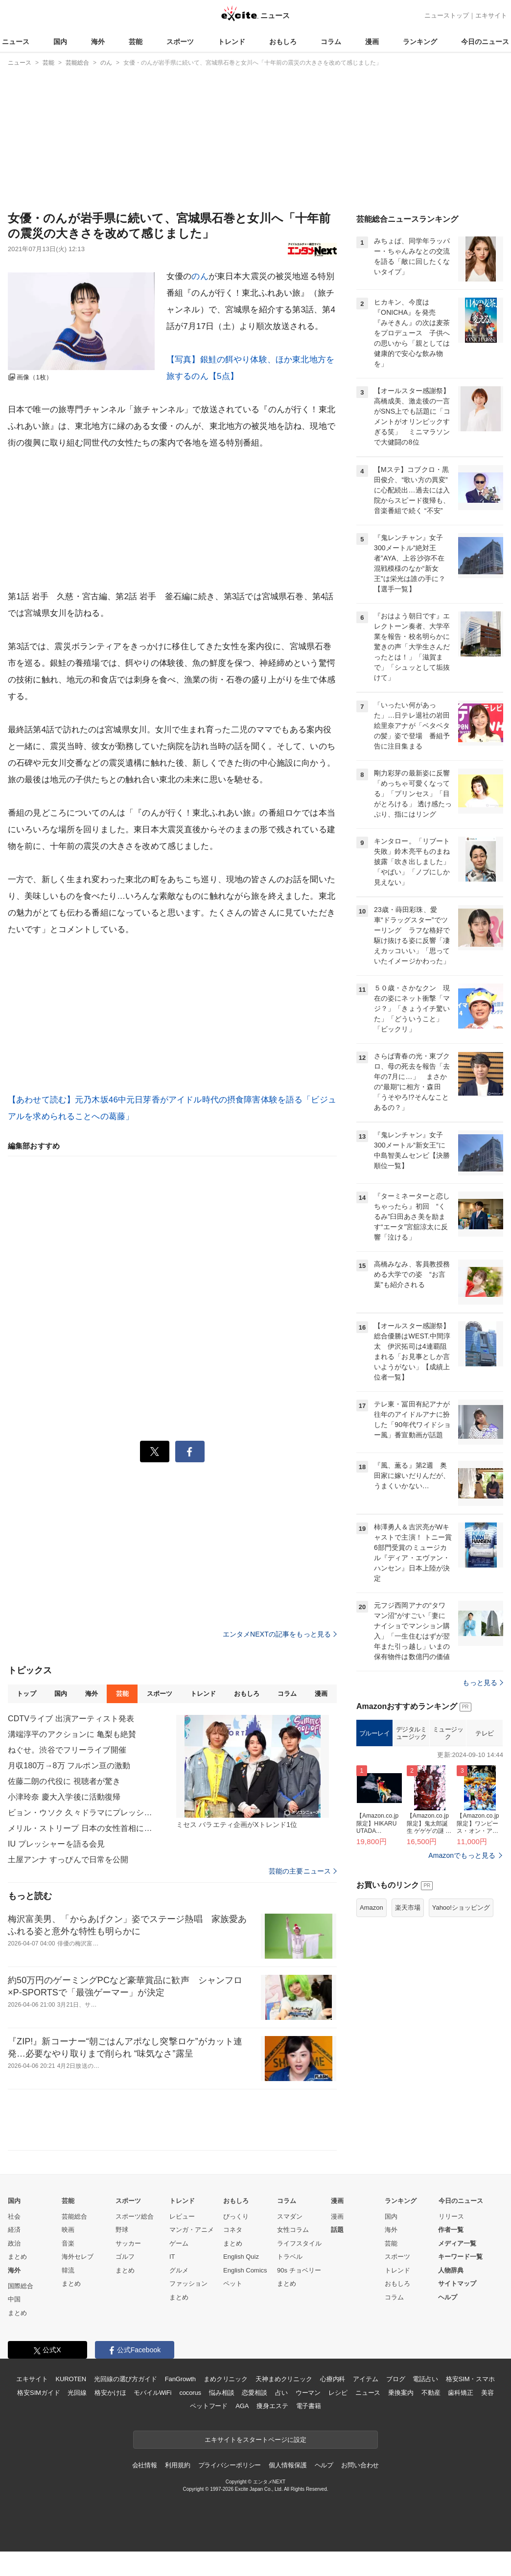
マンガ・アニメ (191, 2254)
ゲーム (178, 2268)
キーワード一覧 (460, 2281)
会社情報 (144, 2490)
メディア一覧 (457, 2268)
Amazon (371, 2030)
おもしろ (283, 42)
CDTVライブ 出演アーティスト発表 (71, 1718)
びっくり (236, 2241)
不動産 (431, 2417)
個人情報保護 (287, 2490)
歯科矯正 (460, 2417)
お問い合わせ (360, 2490)
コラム (331, 42)
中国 (14, 2324)
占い (281, 2417)
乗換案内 (400, 2417)
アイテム (365, 2404)
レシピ (338, 2417)
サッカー (128, 2268)
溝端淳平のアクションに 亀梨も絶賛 (72, 1734)
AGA (242, 2431)
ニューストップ (446, 15)
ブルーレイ (374, 1855)
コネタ (232, 2254)
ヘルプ (447, 2321)
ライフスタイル (299, 2268)
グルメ (178, 2294)
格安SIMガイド (38, 2417)
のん (199, 276)
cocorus (190, 2417)
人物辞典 (451, 2294)
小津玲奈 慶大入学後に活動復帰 (64, 1797)
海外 (98, 42)
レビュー (182, 2241)
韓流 (68, 2294)
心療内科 (332, 2404)
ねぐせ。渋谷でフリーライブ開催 (67, 1750)
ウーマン (308, 2417)
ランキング (420, 42)
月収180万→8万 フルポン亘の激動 (69, 1765)
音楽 (68, 2268)
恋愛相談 (254, 2417)
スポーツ (180, 42)
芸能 (135, 42)
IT (172, 2281)
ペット (232, 2308)
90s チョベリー (299, 2294)
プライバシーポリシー (229, 2490)
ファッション (188, 2308)
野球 (122, 2254)
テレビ (484, 1855)
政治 (14, 2268)
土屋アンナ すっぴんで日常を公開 (68, 1859)
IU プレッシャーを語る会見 (56, 1844)
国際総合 (20, 2310)
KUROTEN (70, 2404)
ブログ (395, 2404)
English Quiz (241, 2281)
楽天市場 (407, 2030)
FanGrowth (180, 2404)
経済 (14, 2254)
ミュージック (448, 1855)
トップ (26, 1693)
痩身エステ (272, 2431)
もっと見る (483, 1805)
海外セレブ (77, 2281)
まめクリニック (226, 2404)
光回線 (77, 2417)
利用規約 (177, 2490)
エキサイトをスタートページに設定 (255, 2464)
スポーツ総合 (135, 2241)
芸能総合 (74, 2241)
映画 (68, 2254)
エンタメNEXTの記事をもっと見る (280, 1634)
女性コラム (293, 2254)
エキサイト (491, 15)
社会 (14, 2241)
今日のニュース (485, 42)
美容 (487, 2417)
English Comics (245, 2294)
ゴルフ (125, 2281)
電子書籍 (308, 2431)
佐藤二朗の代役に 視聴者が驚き (64, 1781)
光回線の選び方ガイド (125, 2404)
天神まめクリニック (284, 2404)
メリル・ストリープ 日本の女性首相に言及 (81, 1828)
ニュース (15, 42)
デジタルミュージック (411, 1855)
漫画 (372, 42)
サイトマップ (457, 2308)
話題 (337, 2254)
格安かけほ (110, 2417)
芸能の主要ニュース (303, 1871)
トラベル (289, 2281)
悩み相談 (221, 2417)
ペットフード (209, 2431)
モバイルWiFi (152, 2417)
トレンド (231, 42)
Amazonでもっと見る (461, 1978)
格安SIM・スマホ (470, 2404)
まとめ (17, 2281)
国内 (60, 42)
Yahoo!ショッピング (461, 2030)
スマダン (289, 2241)
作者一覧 (451, 2254)
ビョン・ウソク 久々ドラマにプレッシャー (81, 1812)
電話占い (425, 2404)
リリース (451, 2241)
